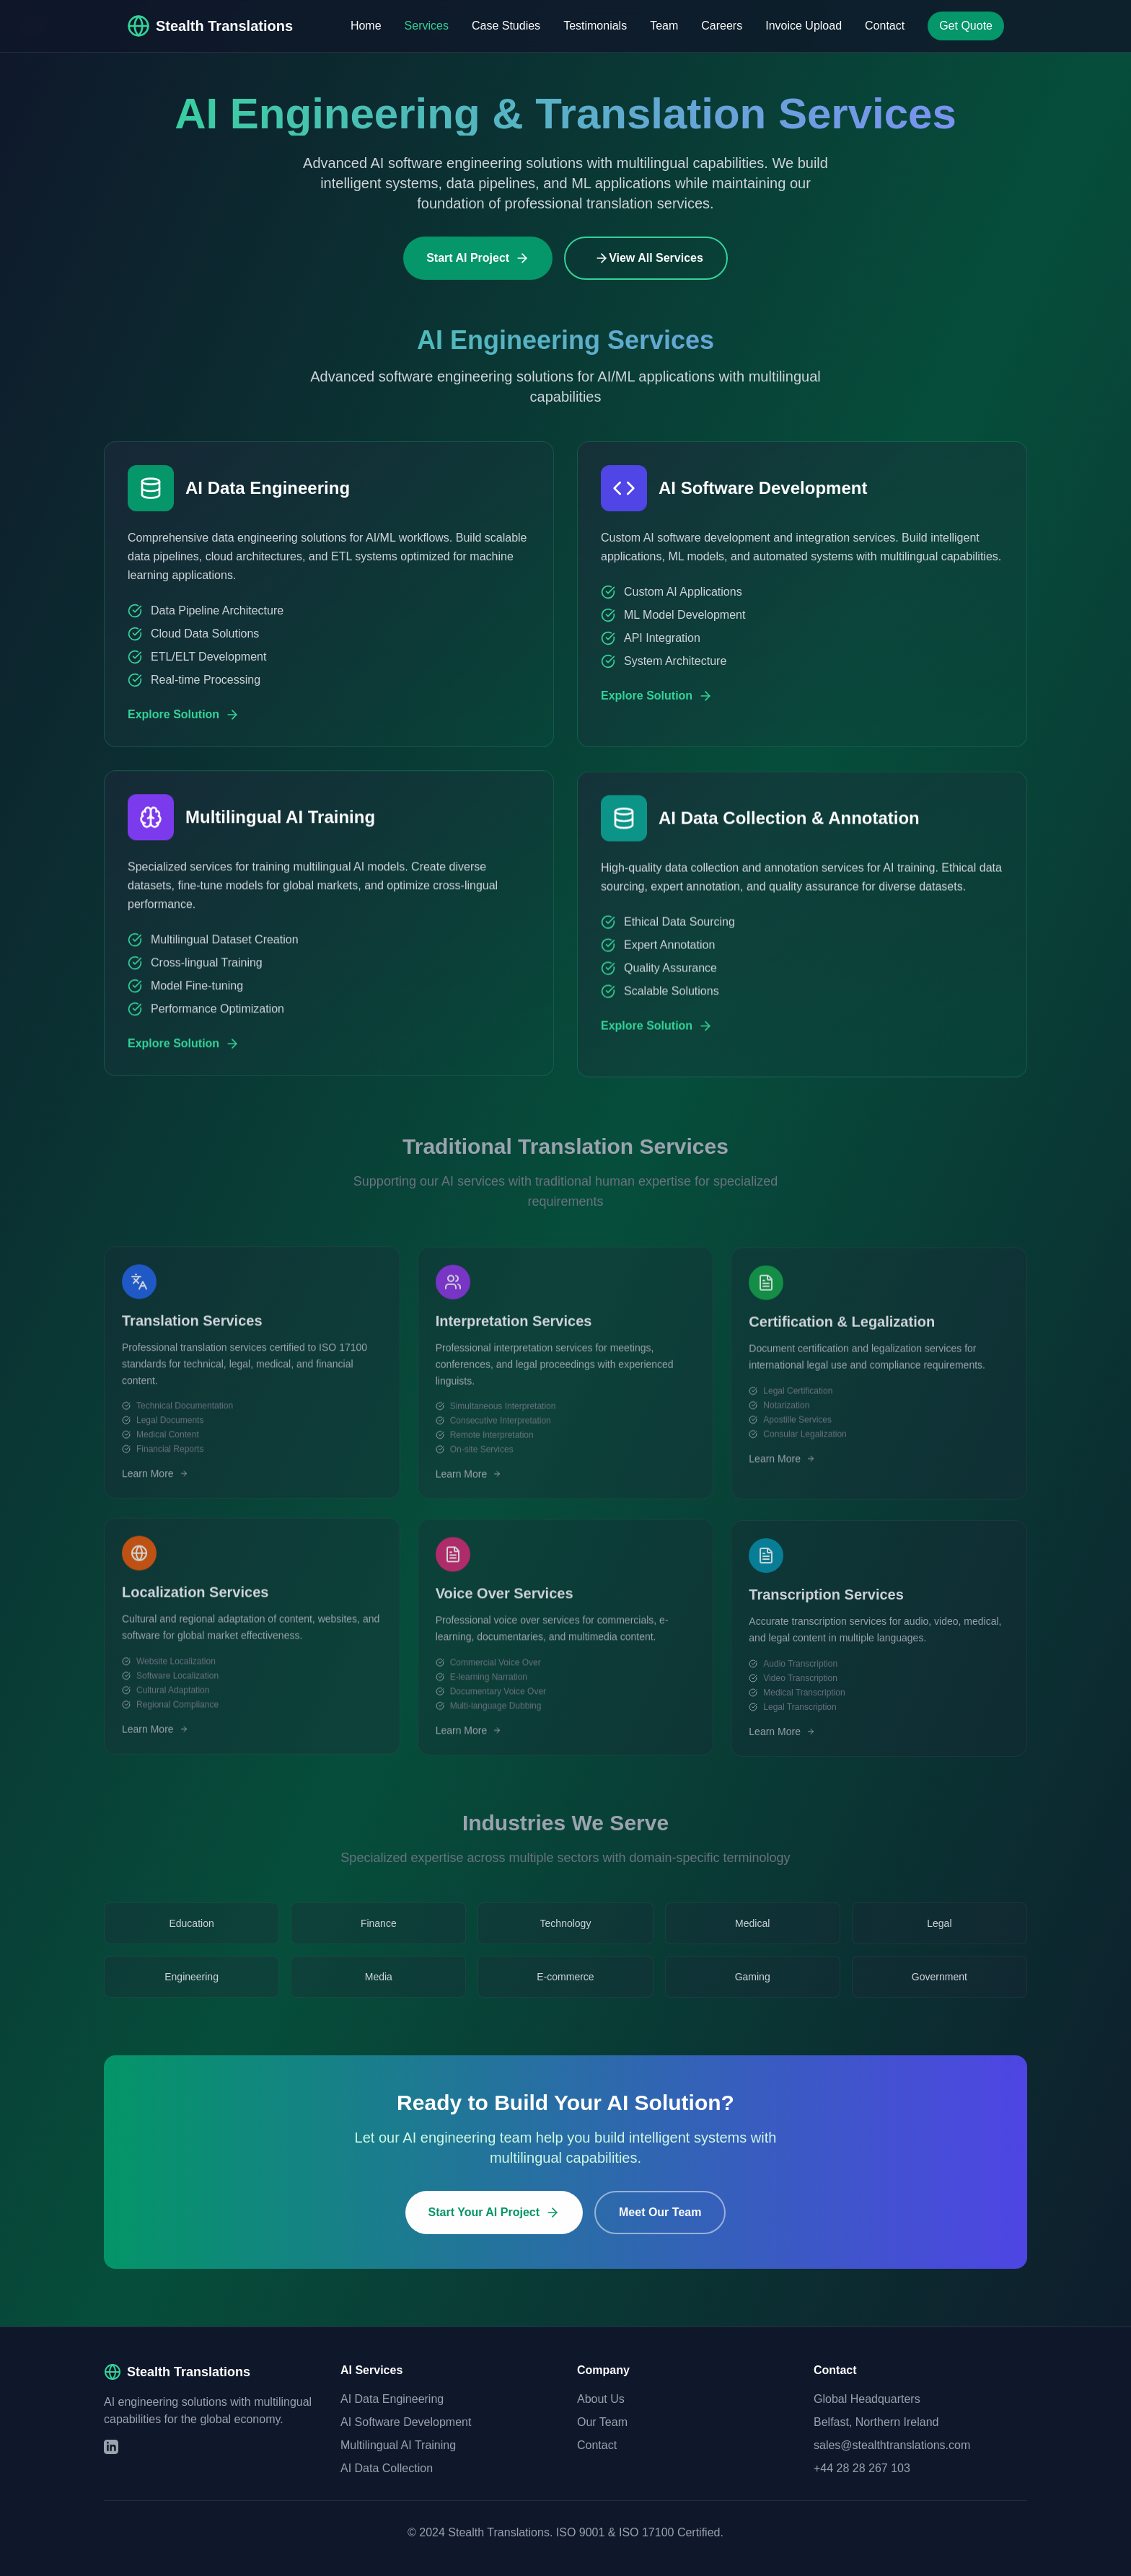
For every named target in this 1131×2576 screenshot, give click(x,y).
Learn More (155, 1490)
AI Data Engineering (392, 2399)
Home (366, 25)
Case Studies (506, 25)
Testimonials (595, 25)
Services (427, 25)
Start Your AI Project (494, 2225)
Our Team (602, 2422)
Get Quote (966, 25)
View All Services (648, 258)
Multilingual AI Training (398, 2445)
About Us (601, 2399)
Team (664, 25)
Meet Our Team (660, 2225)
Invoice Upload (803, 25)
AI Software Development (405, 2422)
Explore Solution (183, 725)
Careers (721, 25)
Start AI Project (477, 258)
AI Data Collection (386, 2468)
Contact (885, 25)
